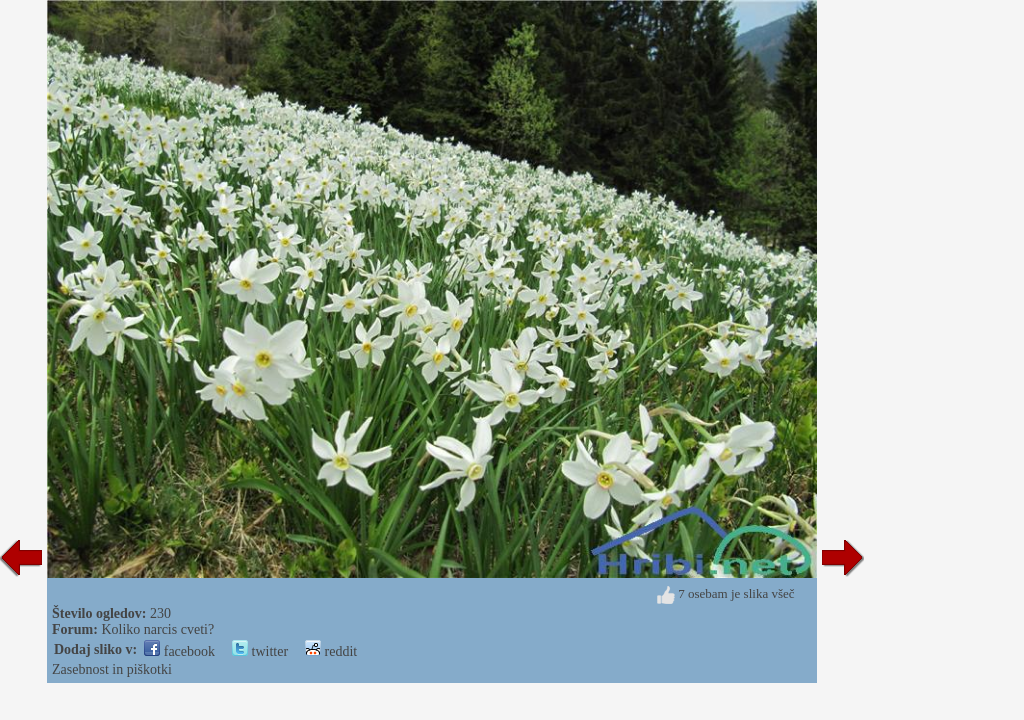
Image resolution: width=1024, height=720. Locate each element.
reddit (331, 651)
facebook (179, 651)
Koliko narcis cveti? (157, 629)
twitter (260, 651)
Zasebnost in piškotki (112, 669)
